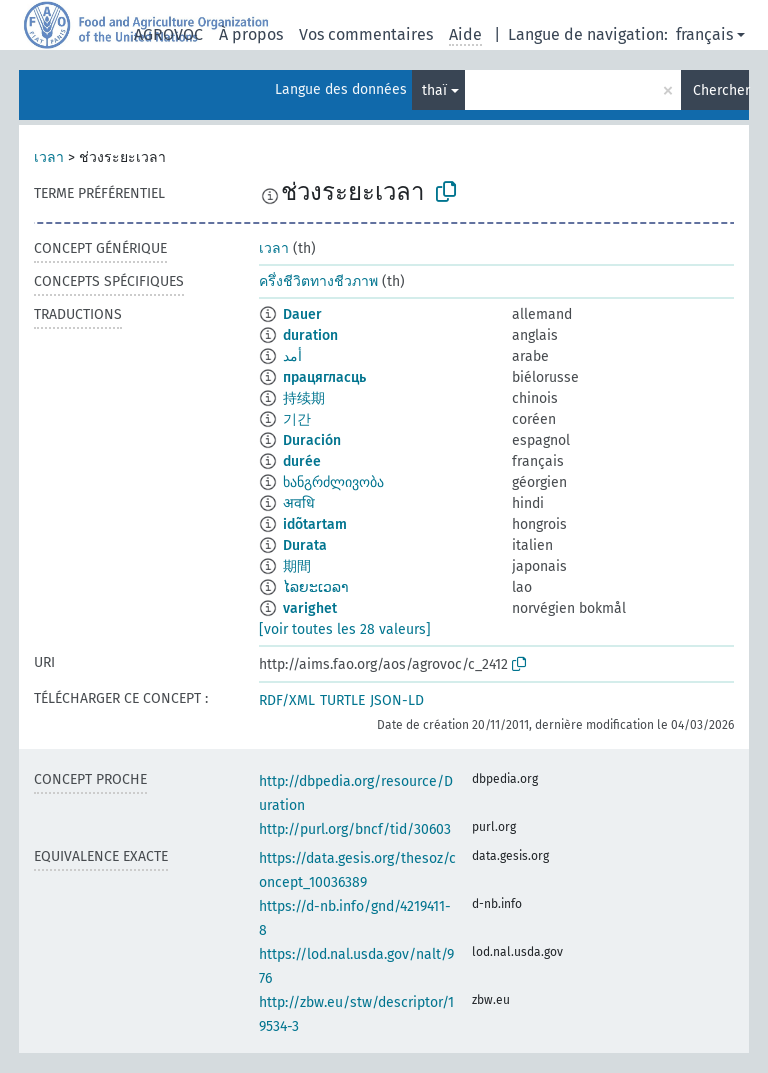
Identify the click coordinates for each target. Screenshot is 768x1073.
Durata (305, 545)
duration (310, 335)
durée (302, 461)
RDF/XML (287, 700)
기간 (297, 419)
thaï (434, 90)
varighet (310, 608)
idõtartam (315, 524)
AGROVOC (168, 34)
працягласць (324, 377)
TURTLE (342, 700)
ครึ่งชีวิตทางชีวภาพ (318, 281)
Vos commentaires (366, 34)
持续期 (304, 398)
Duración (312, 440)
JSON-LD (397, 700)
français (704, 34)
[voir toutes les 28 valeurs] (345, 629)
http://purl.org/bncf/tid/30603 (355, 829)
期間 (297, 566)
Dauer (302, 314)
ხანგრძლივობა (333, 482)
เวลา (49, 157)
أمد (292, 356)
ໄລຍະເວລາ (316, 587)
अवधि (299, 503)
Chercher (721, 90)
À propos (251, 34)
